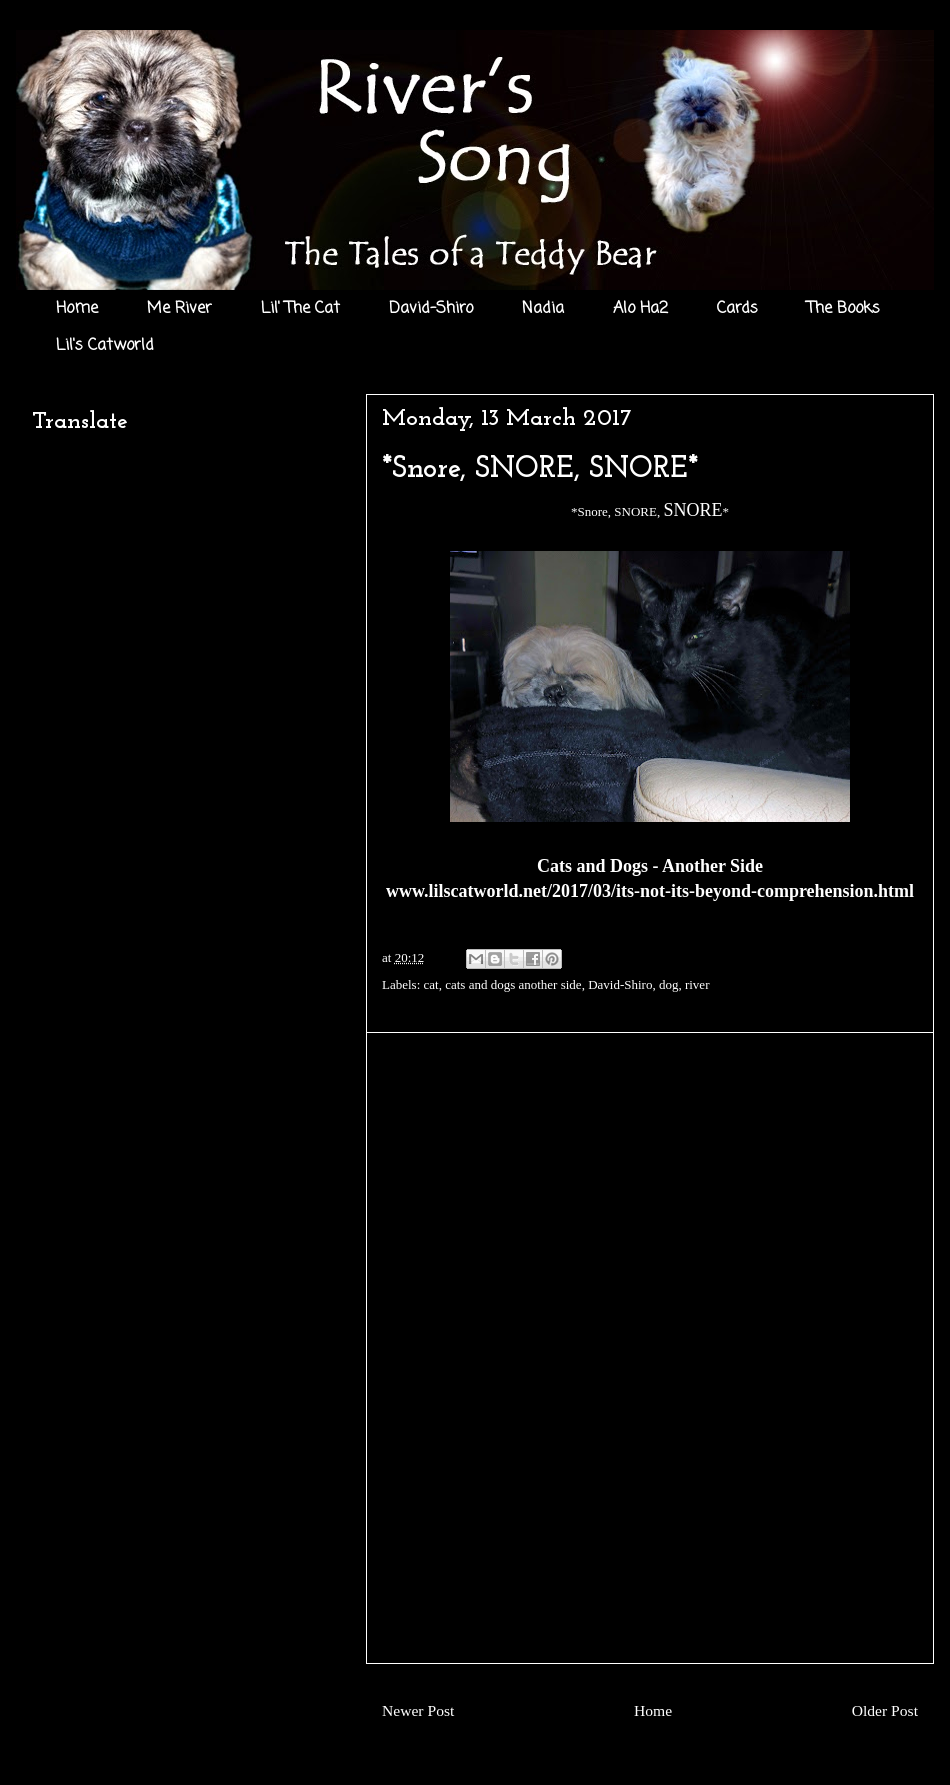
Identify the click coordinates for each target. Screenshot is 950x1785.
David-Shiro (431, 309)
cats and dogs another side (513, 984)
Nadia (543, 309)
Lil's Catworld (105, 346)
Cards (737, 309)
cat (431, 984)
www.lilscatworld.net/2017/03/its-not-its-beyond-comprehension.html (650, 891)
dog (669, 984)
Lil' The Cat (300, 309)
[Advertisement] (650, 1348)
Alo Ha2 (640, 309)
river (697, 984)
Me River (179, 309)
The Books (843, 309)
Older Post (885, 1710)
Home (77, 309)
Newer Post (418, 1710)
